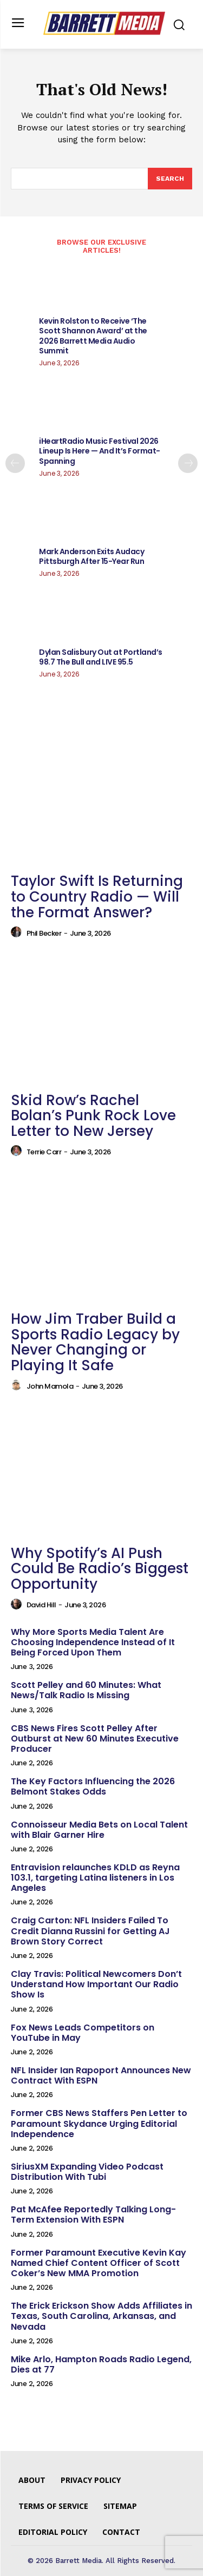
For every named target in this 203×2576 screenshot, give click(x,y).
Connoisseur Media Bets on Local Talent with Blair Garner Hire (99, 1829)
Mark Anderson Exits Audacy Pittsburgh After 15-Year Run (91, 556)
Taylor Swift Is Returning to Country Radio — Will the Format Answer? (97, 896)
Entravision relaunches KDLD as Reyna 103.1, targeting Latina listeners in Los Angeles (95, 1877)
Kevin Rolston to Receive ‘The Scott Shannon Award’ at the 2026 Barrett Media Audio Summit (93, 336)
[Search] (170, 178)
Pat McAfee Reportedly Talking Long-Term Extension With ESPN (93, 2214)
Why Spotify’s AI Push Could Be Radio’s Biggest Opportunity (99, 1568)
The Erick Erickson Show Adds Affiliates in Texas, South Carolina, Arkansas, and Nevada (101, 2315)
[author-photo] (18, 932)
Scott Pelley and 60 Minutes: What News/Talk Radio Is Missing (86, 1690)
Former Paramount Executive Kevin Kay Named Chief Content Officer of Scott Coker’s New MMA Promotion (98, 2262)
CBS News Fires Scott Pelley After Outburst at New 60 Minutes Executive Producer (95, 1738)
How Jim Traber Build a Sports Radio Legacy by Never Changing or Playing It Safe (95, 1342)
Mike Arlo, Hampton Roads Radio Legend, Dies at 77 (101, 2364)
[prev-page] (15, 463)
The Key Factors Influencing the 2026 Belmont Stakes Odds (93, 1786)
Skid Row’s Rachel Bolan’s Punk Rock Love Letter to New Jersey (93, 1115)
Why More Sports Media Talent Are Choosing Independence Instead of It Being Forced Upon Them (93, 1642)
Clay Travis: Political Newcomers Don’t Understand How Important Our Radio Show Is (96, 1984)
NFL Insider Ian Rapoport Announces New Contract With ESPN (101, 2075)
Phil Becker (44, 933)
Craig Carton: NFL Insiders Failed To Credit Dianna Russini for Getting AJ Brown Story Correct (90, 1930)
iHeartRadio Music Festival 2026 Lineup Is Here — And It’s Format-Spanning (99, 451)
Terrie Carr (44, 1152)
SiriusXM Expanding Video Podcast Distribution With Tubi (87, 2171)
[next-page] (188, 463)
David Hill (41, 1605)
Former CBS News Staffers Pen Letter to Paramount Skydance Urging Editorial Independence (99, 2123)
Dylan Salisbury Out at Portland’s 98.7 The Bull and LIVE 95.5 (100, 657)
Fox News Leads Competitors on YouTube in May (82, 2032)
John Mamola (50, 1386)
